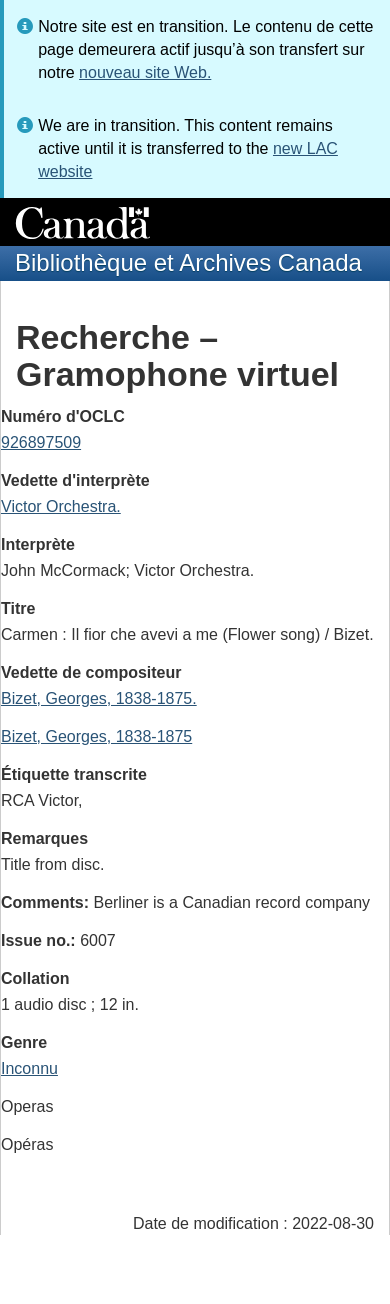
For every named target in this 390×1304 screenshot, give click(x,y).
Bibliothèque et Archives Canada (188, 262)
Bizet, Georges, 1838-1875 (96, 736)
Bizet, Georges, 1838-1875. (99, 698)
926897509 (41, 442)
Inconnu (29, 1068)
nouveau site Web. (145, 72)
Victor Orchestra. (61, 506)
